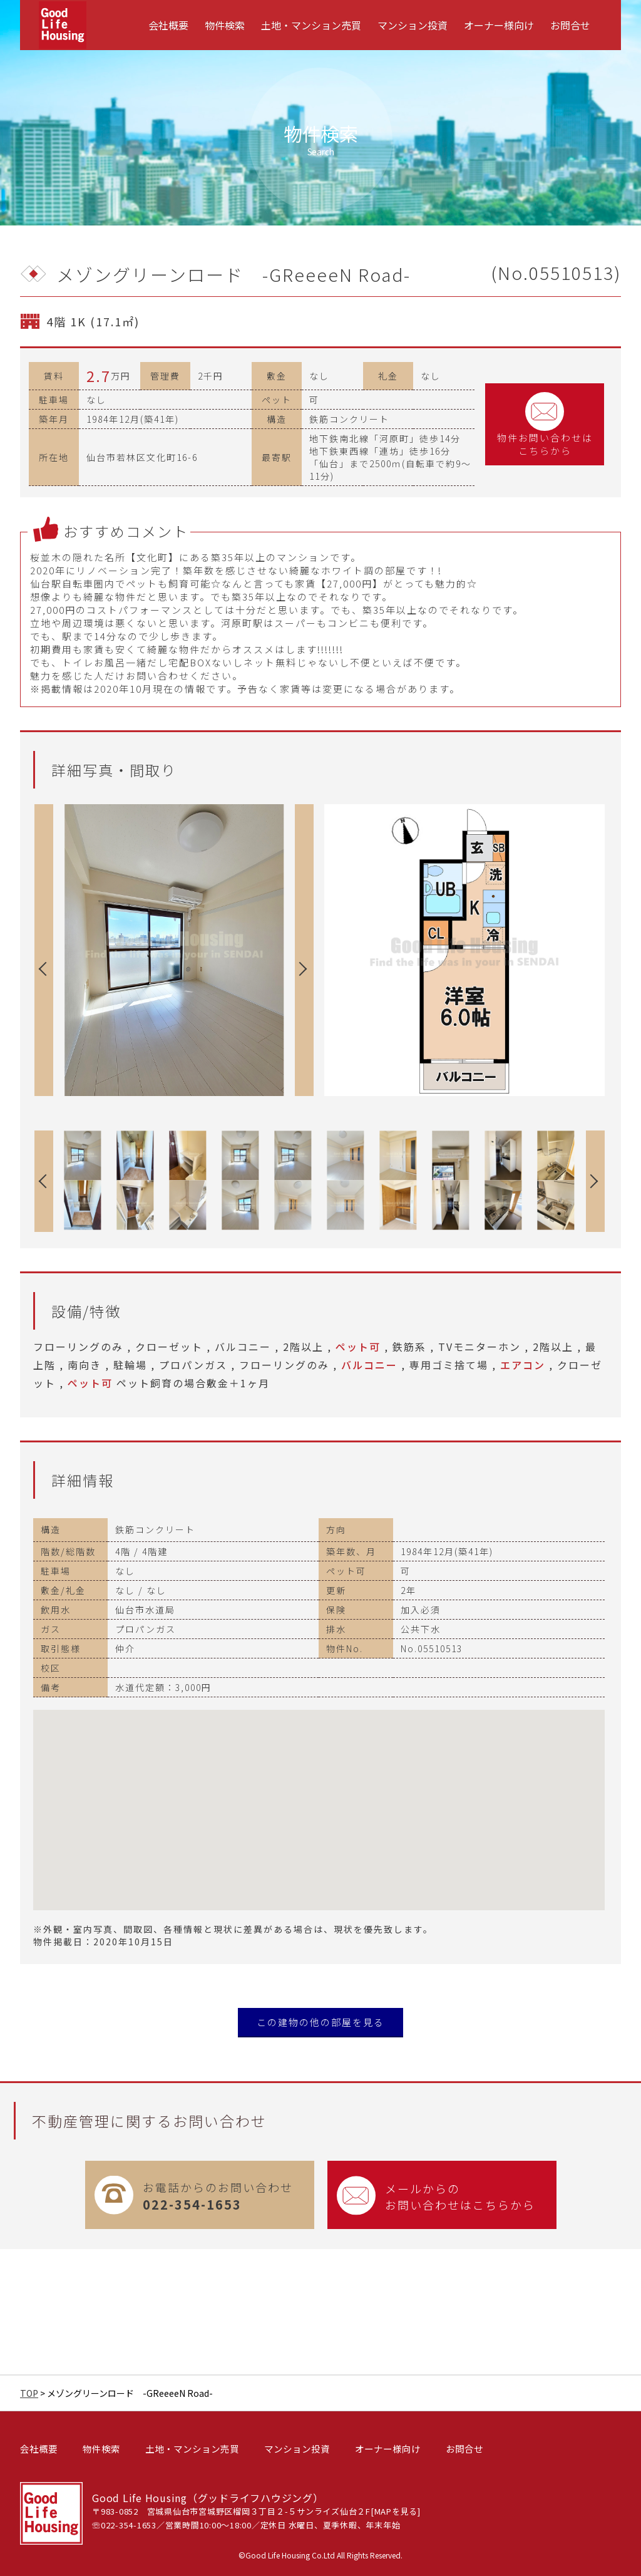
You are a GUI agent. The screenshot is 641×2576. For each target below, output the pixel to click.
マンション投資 (412, 25)
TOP (29, 2393)
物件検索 (225, 25)
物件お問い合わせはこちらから (545, 424)
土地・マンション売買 (311, 25)
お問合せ (570, 25)
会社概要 (168, 25)
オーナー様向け (499, 25)
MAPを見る (396, 2511)
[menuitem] (168, 25)
